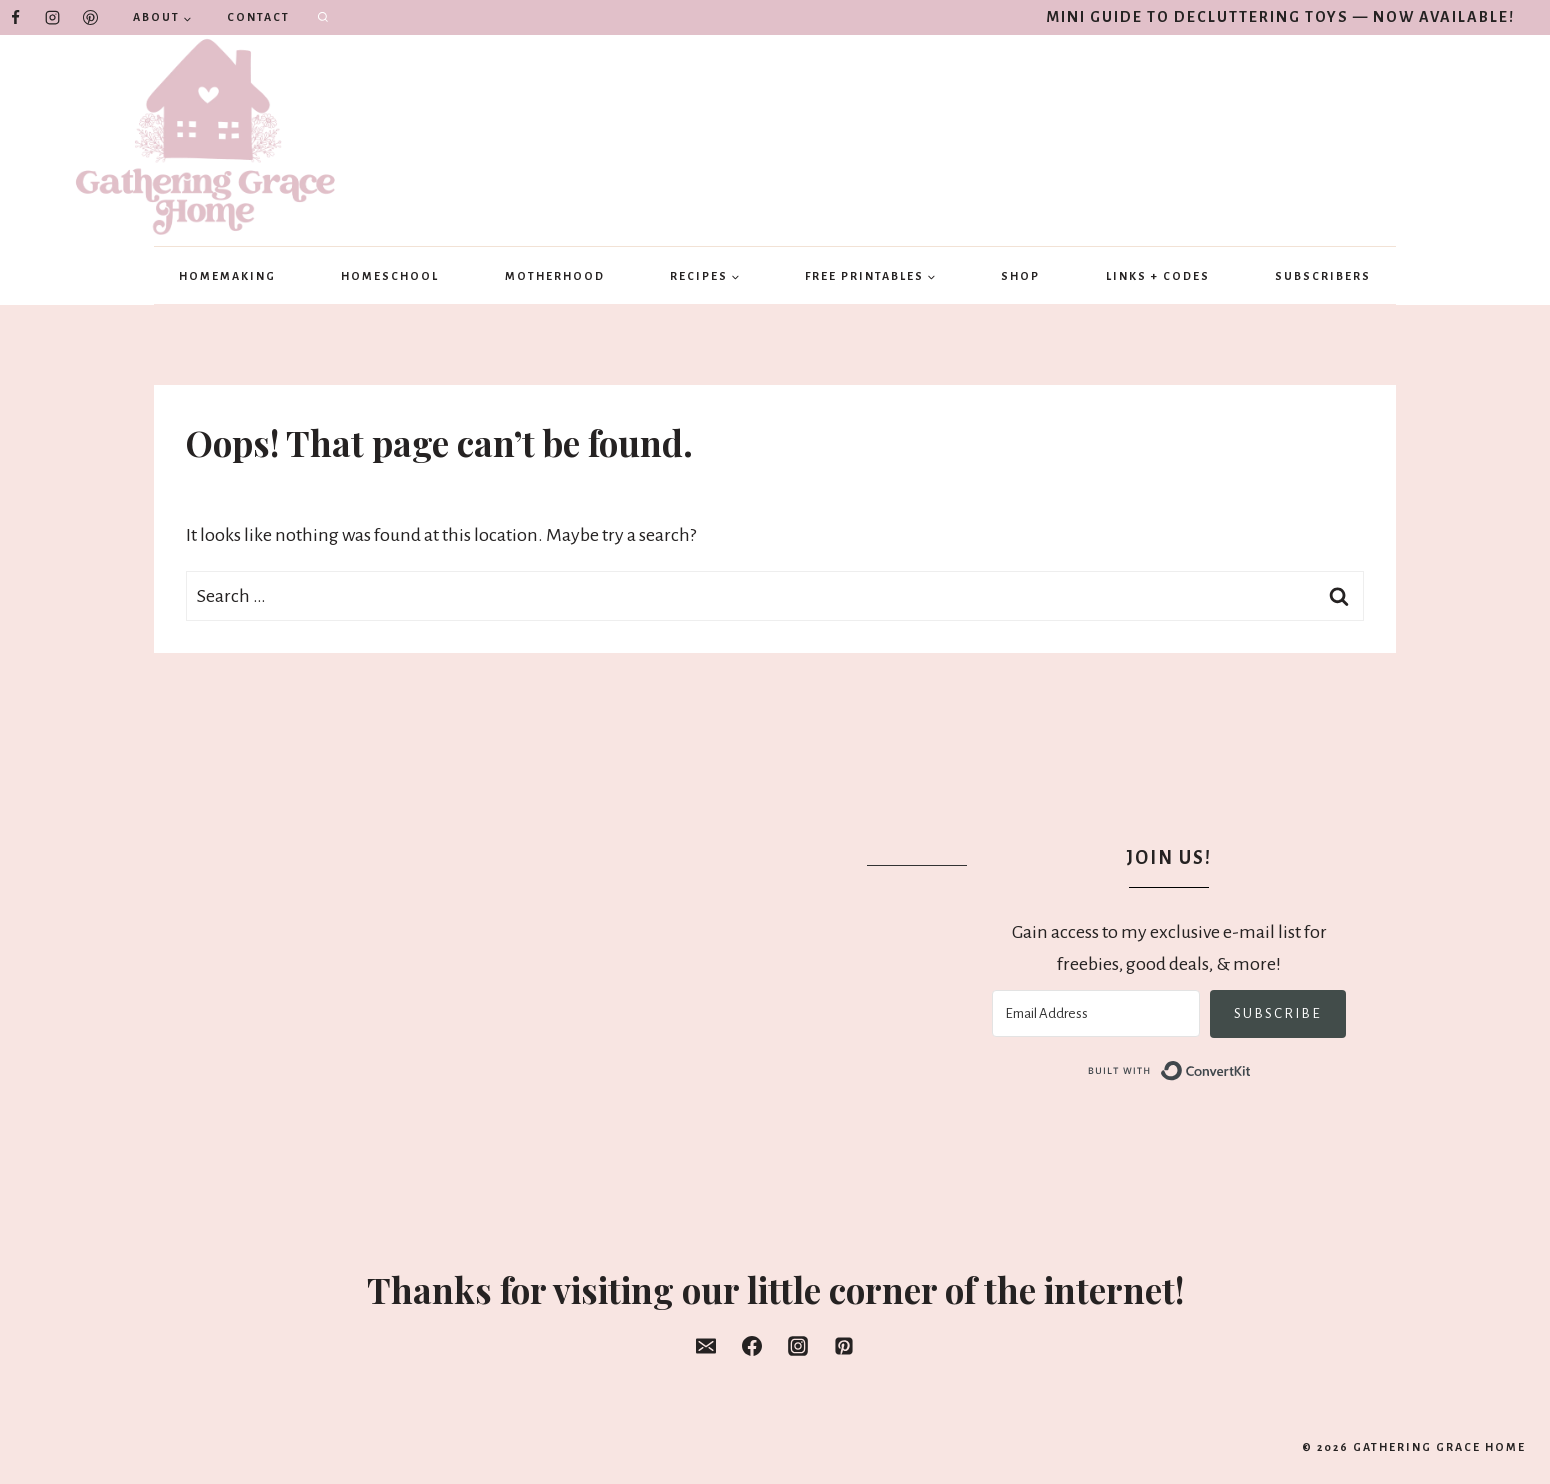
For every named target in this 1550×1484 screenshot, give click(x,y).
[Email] (706, 1346)
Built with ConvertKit (1251, 1070)
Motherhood (555, 276)
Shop (1020, 276)
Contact (258, 17)
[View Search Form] (323, 18)
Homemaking (227, 276)
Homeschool (390, 276)
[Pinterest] (90, 18)
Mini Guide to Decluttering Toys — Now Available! (1280, 17)
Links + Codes (1158, 276)
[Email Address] (1096, 1013)
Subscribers (1323, 276)
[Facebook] (15, 18)
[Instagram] (53, 18)
